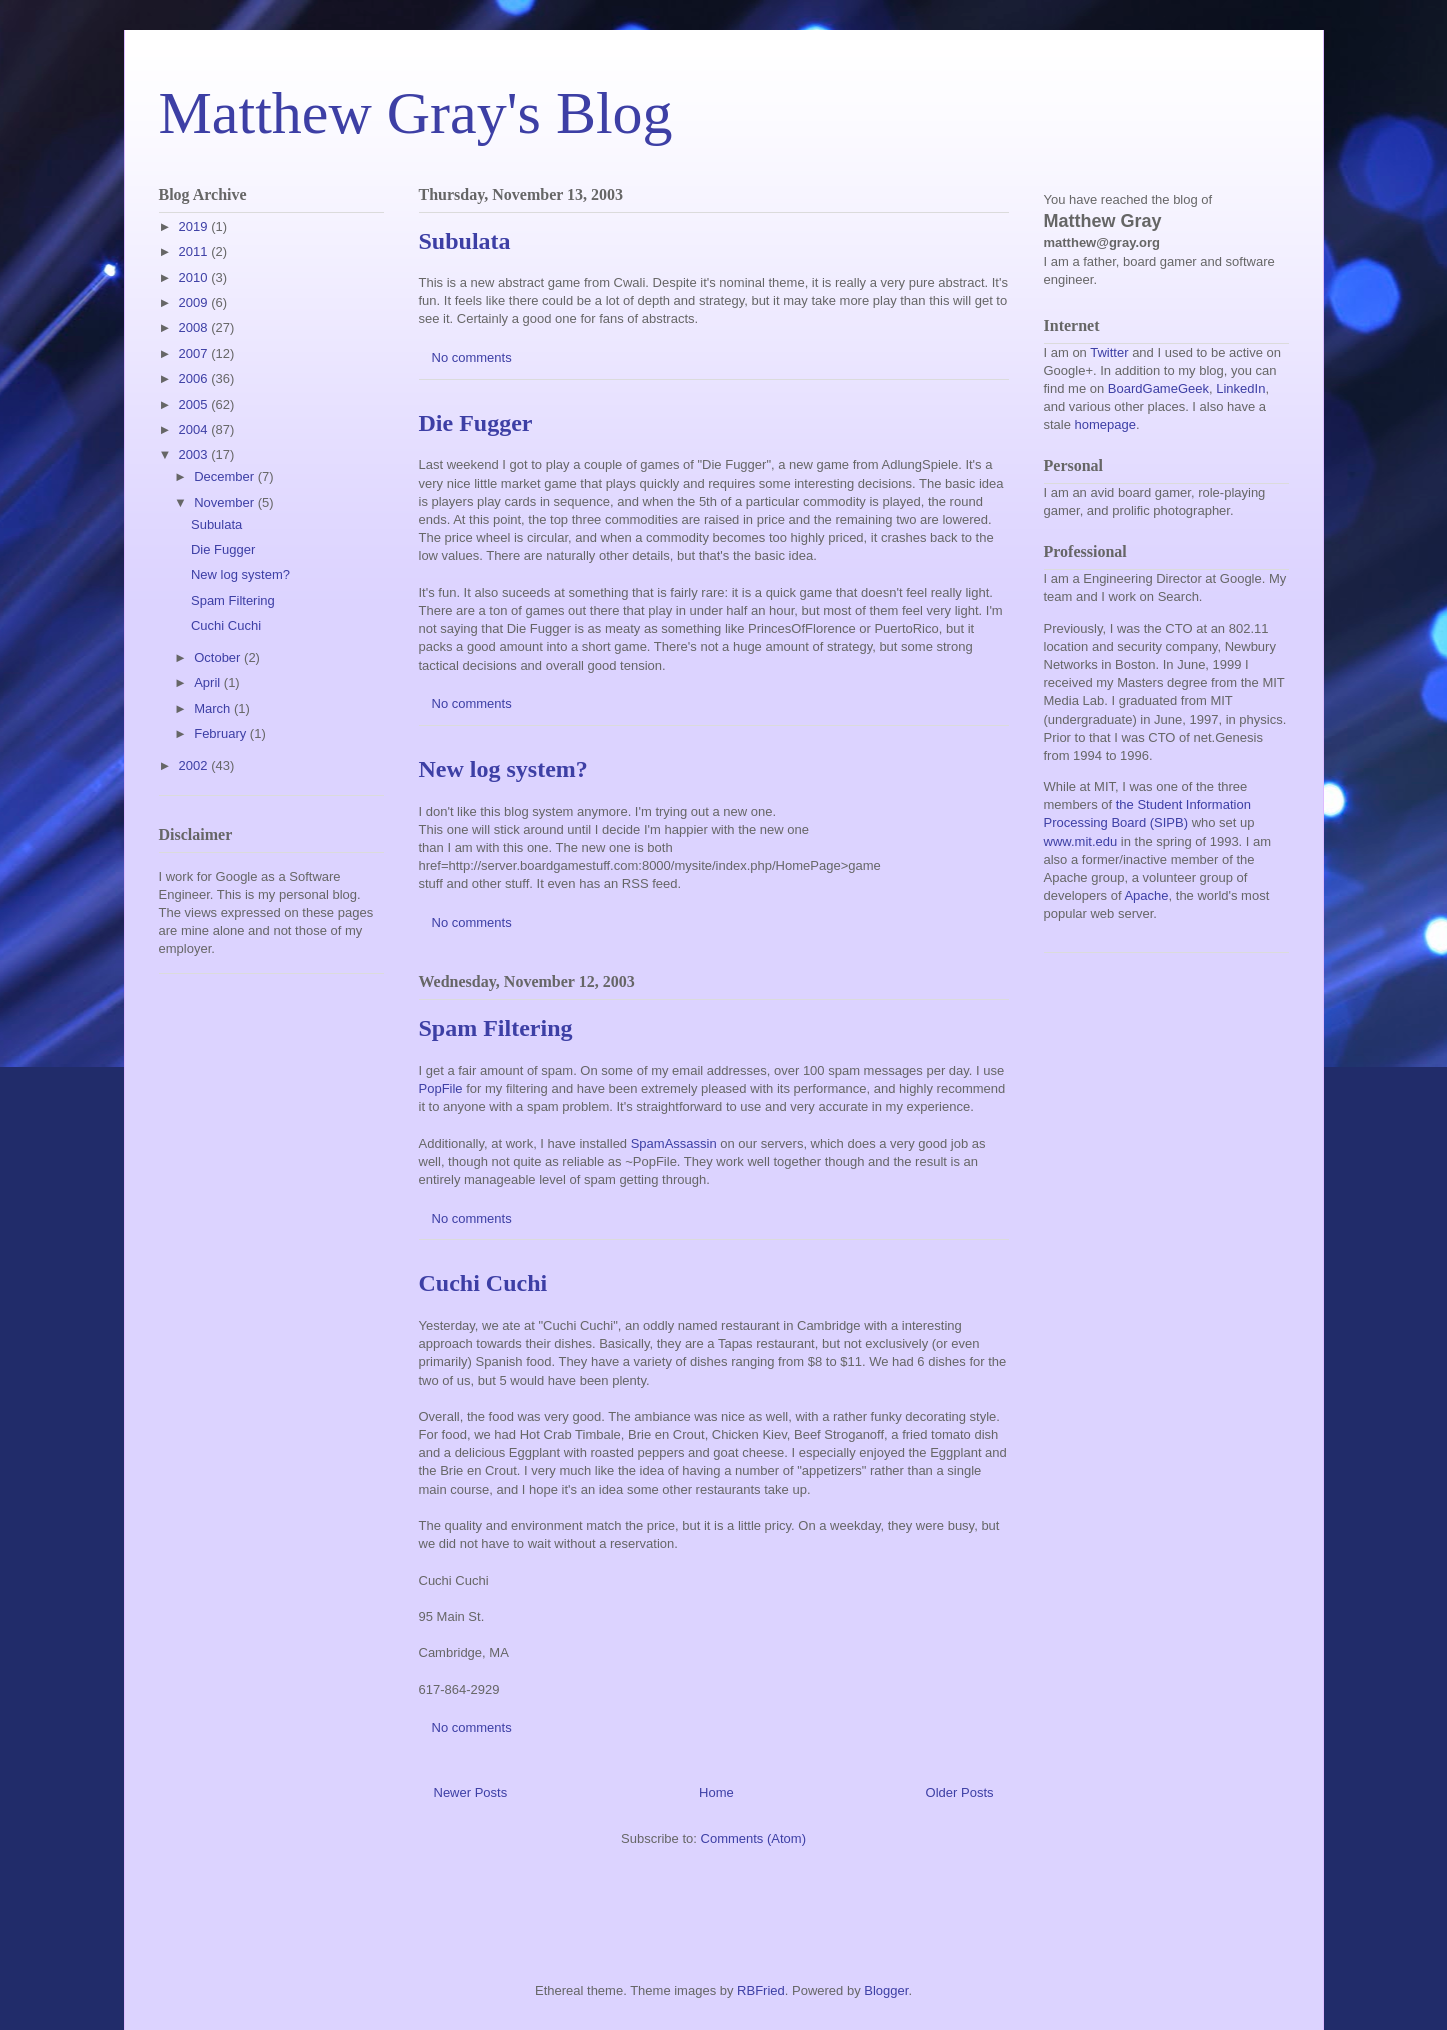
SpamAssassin (674, 1143)
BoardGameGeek (1158, 388)
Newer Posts (471, 1792)
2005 (195, 404)
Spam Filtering (496, 1028)
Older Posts (960, 1792)
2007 (195, 353)
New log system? (503, 769)
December (226, 476)
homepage (1105, 424)
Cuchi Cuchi (483, 1283)
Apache (1146, 895)
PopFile (441, 1088)
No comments (474, 357)
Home (716, 1792)
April (209, 682)
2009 (195, 302)
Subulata (465, 241)
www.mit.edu (1081, 841)
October (219, 657)
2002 (195, 765)
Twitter (1109, 352)
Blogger (886, 1990)
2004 (195, 429)
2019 (195, 226)
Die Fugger (476, 423)
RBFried (761, 1990)
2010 (195, 277)
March (214, 708)
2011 (195, 251)
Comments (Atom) (753, 1838)
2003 (195, 454)
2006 (195, 378)
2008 (195, 327)
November (226, 502)
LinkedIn (1240, 388)
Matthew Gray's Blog (416, 113)
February (222, 733)
